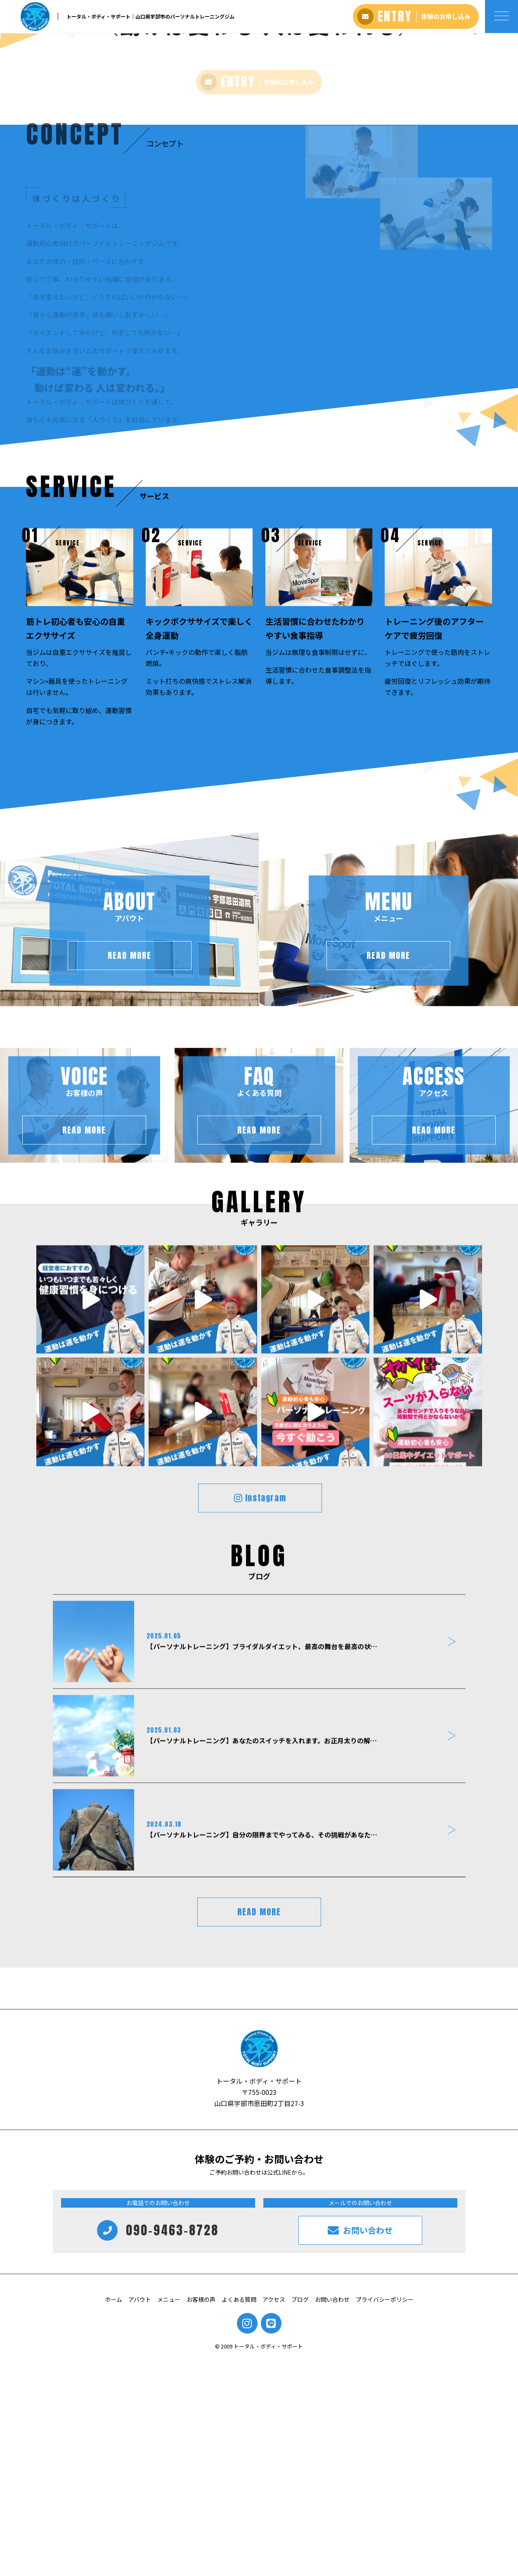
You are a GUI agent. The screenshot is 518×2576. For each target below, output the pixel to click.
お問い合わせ (332, 2515)
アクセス (274, 2515)
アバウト (139, 2515)
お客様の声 (201, 2515)
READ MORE (259, 2127)
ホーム (113, 2515)
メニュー (168, 2515)
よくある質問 (239, 2515)
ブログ (300, 2515)
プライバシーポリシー (385, 2515)
